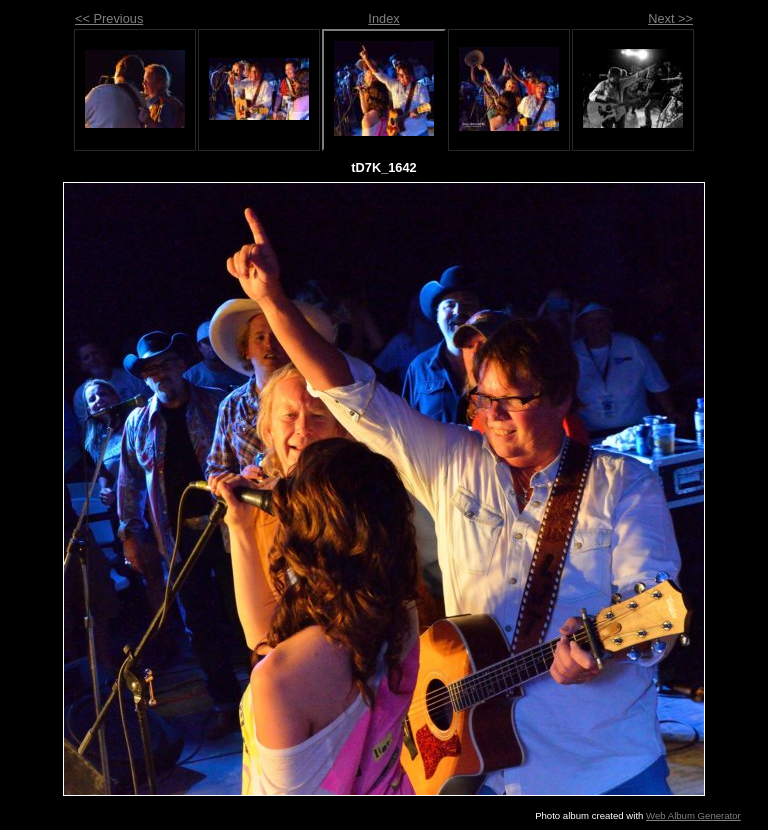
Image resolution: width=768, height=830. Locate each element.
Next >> (670, 18)
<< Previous (109, 18)
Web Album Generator (693, 815)
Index (383, 18)
